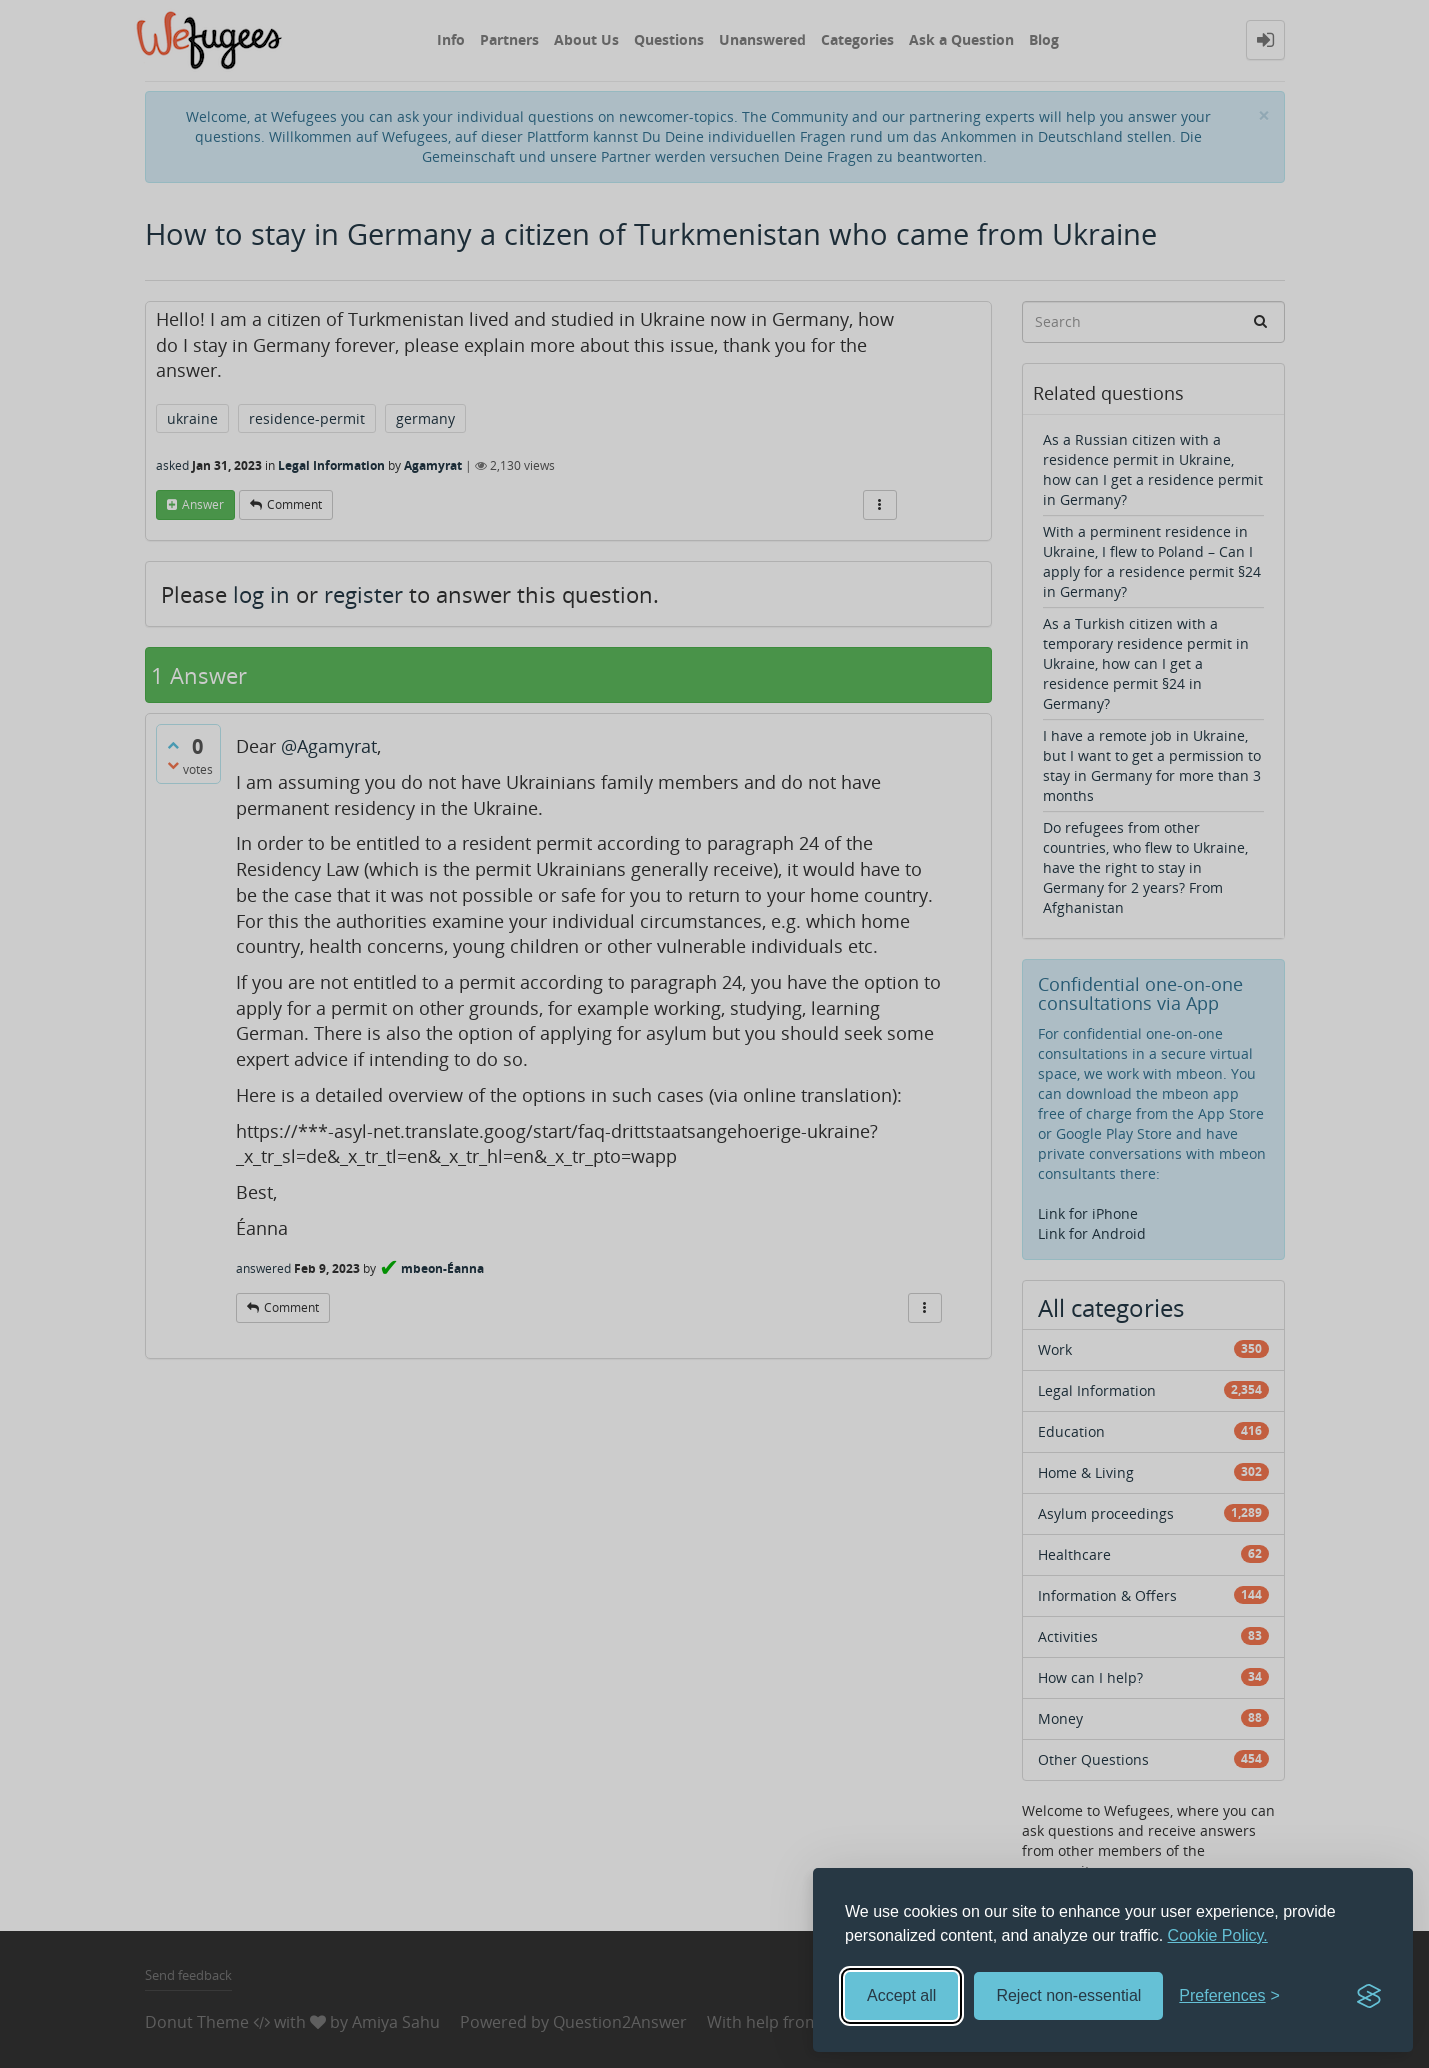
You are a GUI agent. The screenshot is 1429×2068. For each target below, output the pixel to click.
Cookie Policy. (1218, 1935)
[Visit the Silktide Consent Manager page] (1369, 1996)
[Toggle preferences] (1229, 1996)
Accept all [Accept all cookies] (901, 1995)
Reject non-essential (1068, 1995)
